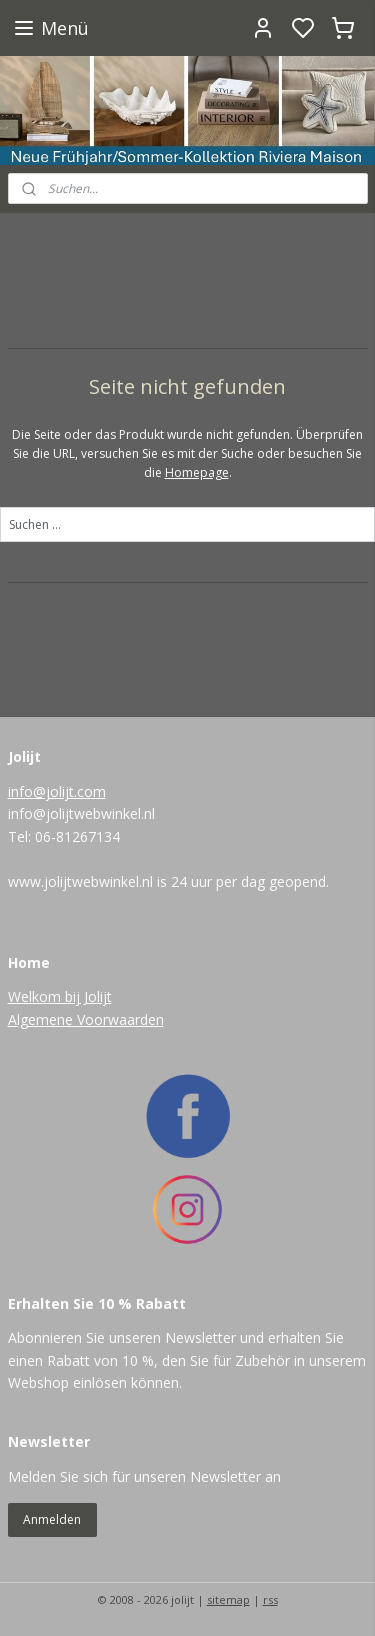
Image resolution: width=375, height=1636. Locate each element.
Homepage (197, 472)
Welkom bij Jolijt (60, 996)
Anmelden (52, 1519)
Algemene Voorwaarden (86, 1019)
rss (270, 1599)
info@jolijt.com (57, 791)
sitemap (228, 1599)
